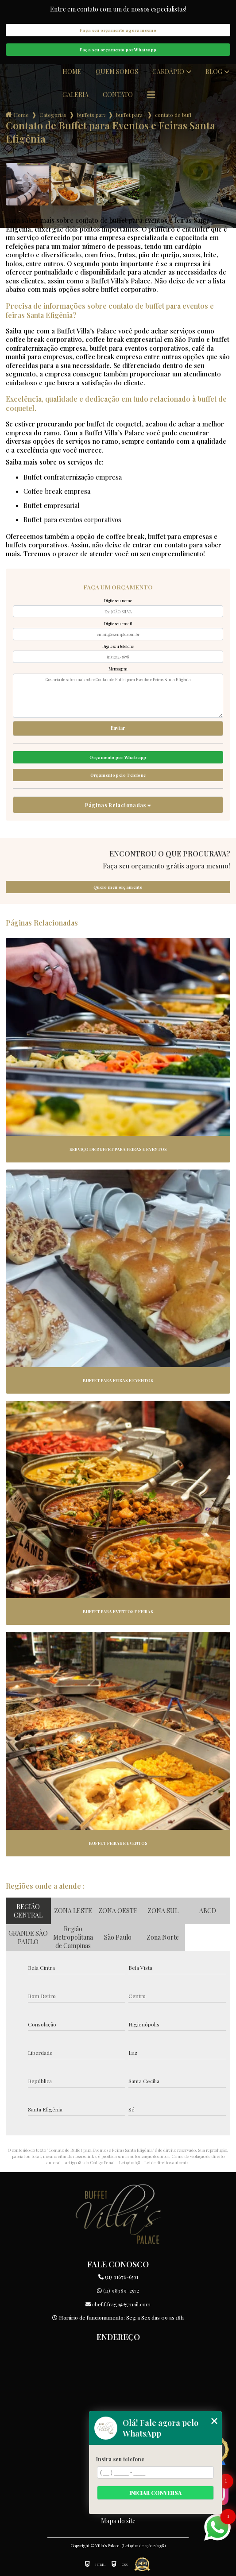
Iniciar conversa (155, 2492)
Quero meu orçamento (118, 887)
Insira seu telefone (120, 2459)
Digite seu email (118, 623)
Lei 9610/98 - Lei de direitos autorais (153, 2162)
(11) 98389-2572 (118, 2290)
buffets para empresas (91, 114)
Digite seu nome (118, 600)
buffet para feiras (130, 114)
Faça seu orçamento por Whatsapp (118, 49)
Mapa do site (118, 2521)
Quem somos (117, 72)
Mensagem (118, 668)
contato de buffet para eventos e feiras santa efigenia (173, 114)
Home (71, 72)
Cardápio (168, 72)
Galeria (75, 95)
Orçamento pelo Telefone (118, 775)
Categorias (52, 114)
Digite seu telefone (118, 646)
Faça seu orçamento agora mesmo (118, 30)
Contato (118, 95)
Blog (213, 72)
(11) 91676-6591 (118, 2276)
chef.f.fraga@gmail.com (118, 2304)
